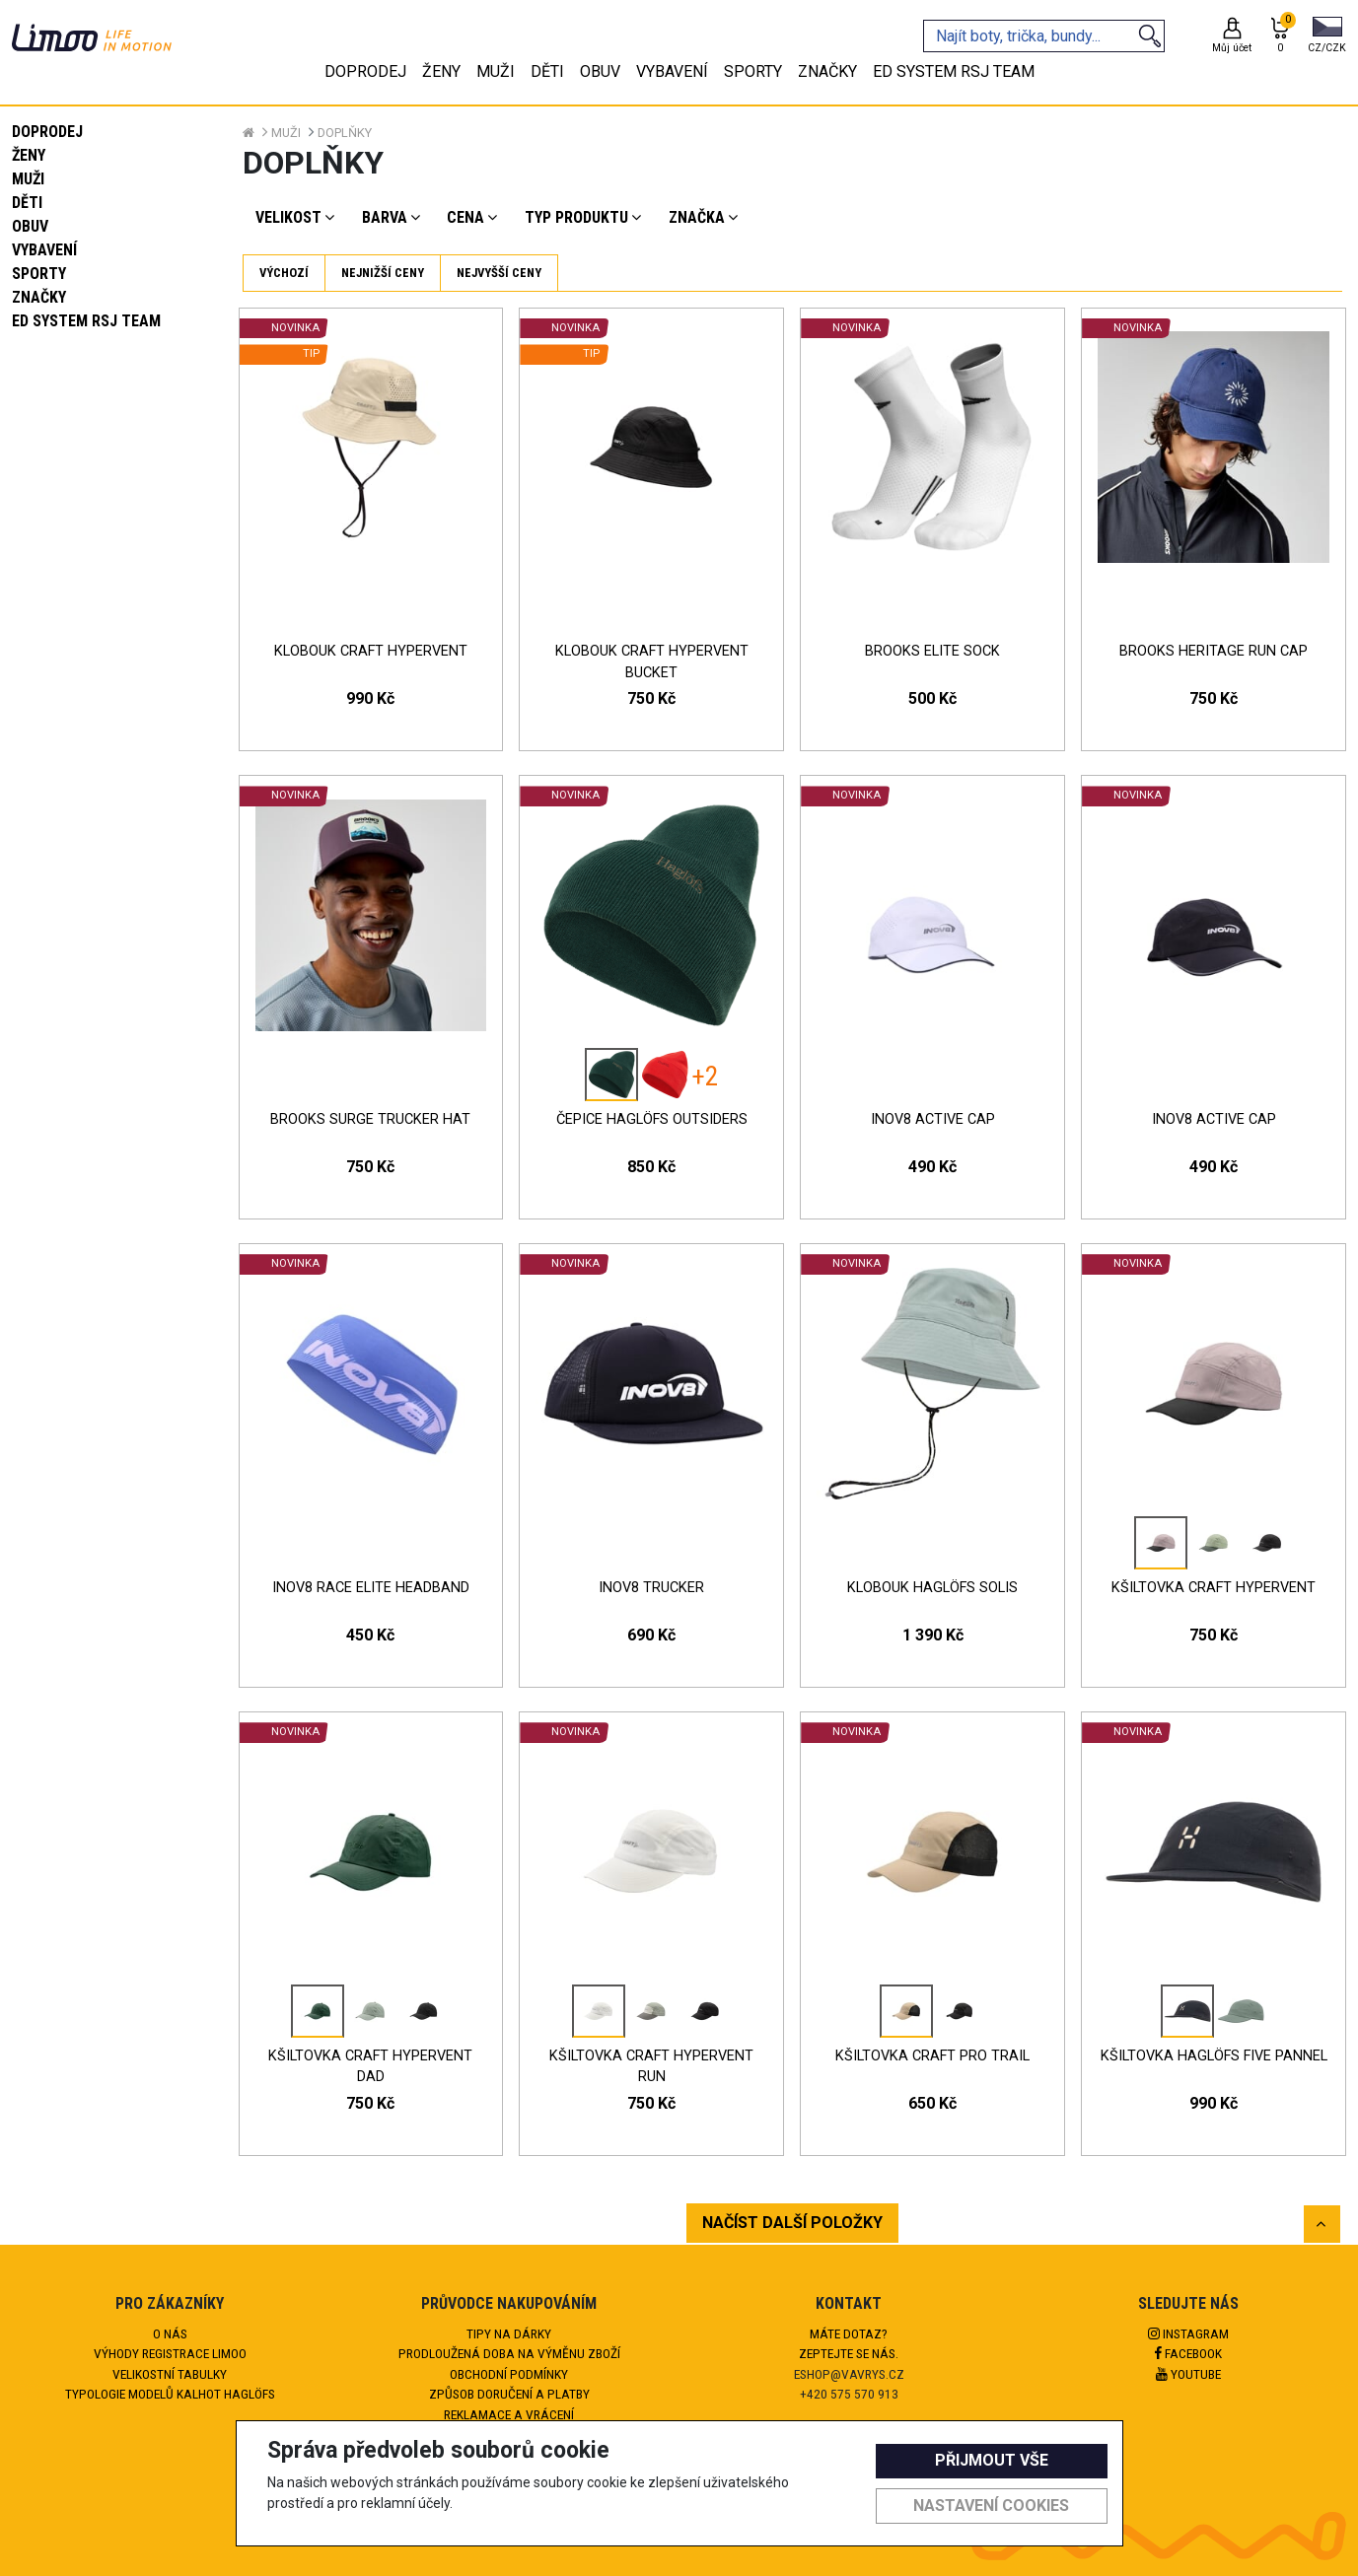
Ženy (28, 155)
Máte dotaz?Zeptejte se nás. (848, 2343)
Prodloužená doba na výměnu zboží (509, 2353)
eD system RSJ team (86, 321)
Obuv (30, 226)
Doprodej (47, 131)
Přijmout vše (991, 2460)
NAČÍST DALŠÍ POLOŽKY (792, 2222)
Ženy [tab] (441, 71)
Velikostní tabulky (169, 2374)
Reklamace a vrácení (509, 2414)
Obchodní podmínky (509, 2374)
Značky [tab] (827, 71)
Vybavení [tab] (672, 71)
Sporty (39, 273)
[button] (1327, 36)
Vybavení (44, 250)
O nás (170, 2333)
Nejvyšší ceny (499, 272)
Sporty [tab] (753, 71)
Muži (28, 179)
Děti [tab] (547, 71)
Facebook (1188, 2353)
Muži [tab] (495, 71)
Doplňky (345, 132)
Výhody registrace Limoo (170, 2353)
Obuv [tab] (600, 71)
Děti (27, 202)
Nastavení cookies (991, 2505)
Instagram (1188, 2333)
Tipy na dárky (508, 2333)
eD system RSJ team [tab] (954, 71)
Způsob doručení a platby (509, 2394)
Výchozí (284, 272)
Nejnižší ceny (382, 272)
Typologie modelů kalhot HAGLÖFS (170, 2394)
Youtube (1188, 2374)
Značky (39, 297)
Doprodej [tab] (365, 71)
